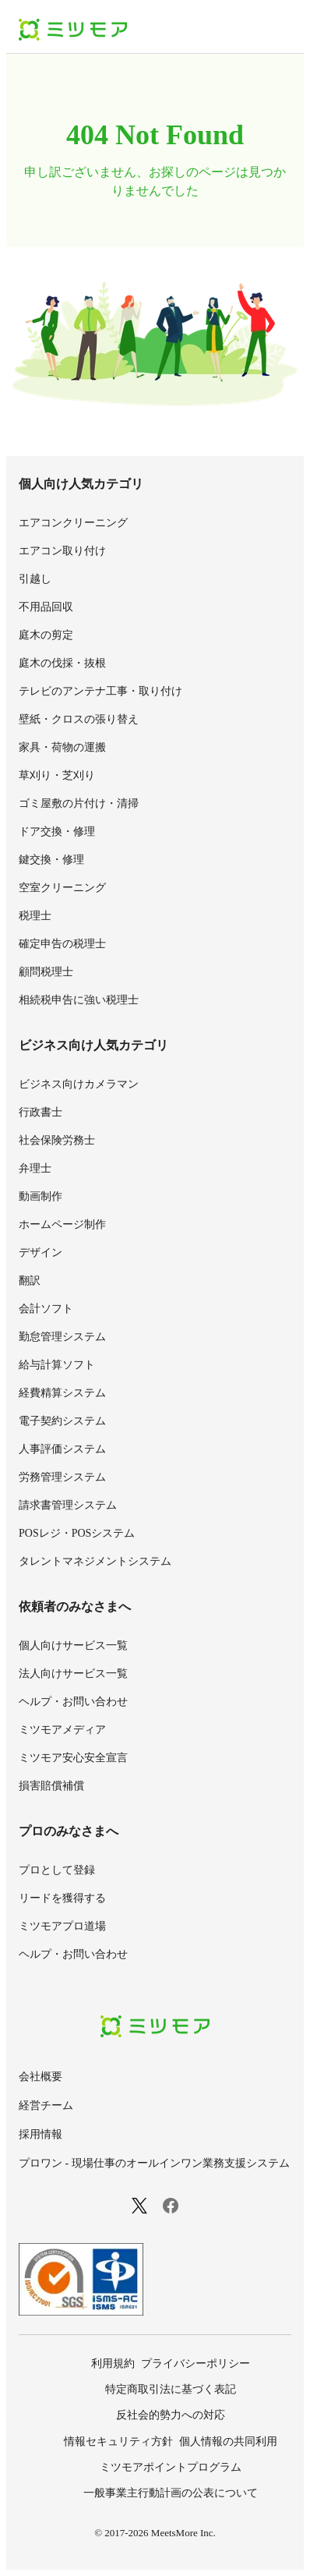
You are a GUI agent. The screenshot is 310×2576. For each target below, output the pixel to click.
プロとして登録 (57, 1870)
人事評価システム (62, 1449)
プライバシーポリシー (195, 2363)
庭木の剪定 (46, 635)
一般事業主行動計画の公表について (170, 2493)
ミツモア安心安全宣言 (73, 1758)
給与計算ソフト (57, 1365)
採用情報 (40, 2134)
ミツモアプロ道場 (62, 1926)
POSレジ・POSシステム (77, 1533)
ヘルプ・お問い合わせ (73, 1701)
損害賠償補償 (51, 1786)
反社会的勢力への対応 (170, 2415)
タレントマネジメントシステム (95, 1561)
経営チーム (46, 2105)
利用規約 (113, 2363)
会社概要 (40, 2076)
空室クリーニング (62, 887)
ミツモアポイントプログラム (170, 2467)
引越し (35, 579)
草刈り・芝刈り (57, 775)
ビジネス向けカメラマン (79, 1084)
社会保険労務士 (57, 1140)
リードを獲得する (62, 1898)
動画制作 (40, 1196)
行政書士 (40, 1112)
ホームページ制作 (62, 1224)
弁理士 (35, 1168)
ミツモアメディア (62, 1730)
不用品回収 (46, 607)
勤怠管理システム (62, 1337)
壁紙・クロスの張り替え (79, 719)
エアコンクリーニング (73, 523)
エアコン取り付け (62, 551)
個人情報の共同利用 (228, 2441)
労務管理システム (62, 1477)
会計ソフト (46, 1309)
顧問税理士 (46, 972)
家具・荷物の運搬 (62, 747)
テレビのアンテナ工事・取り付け (100, 691)
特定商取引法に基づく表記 (170, 2389)
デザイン (40, 1252)
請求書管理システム (68, 1505)
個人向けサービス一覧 (73, 1645)
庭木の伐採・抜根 (62, 663)
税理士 (35, 916)
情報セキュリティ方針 (118, 2441)
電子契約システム (62, 1421)
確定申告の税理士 (62, 944)
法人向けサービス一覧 (73, 1673)
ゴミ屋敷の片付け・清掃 (79, 803)
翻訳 (30, 1280)
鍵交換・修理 (51, 859)
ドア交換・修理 (57, 831)
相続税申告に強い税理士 (79, 1000)
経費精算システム (62, 1393)
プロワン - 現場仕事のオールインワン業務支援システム (154, 2163)
